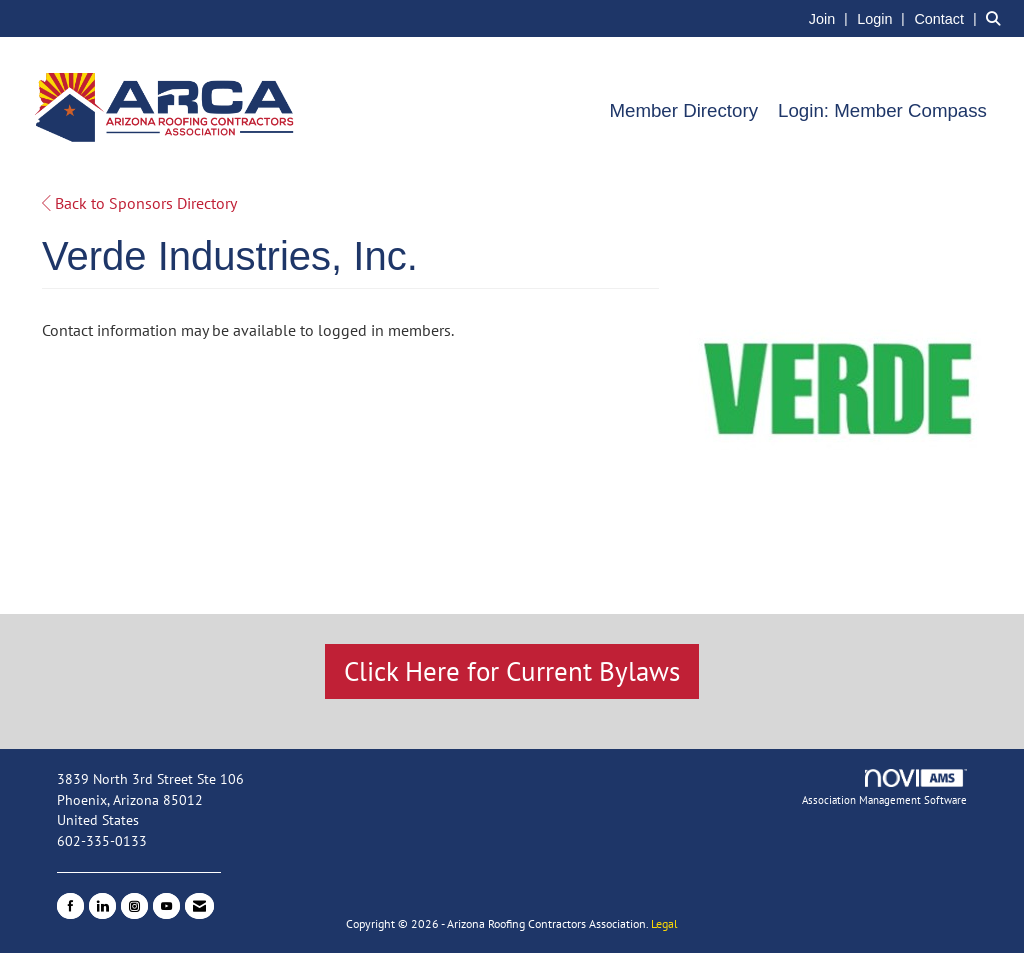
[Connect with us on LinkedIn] (102, 906)
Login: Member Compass (882, 110)
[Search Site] (997, 18)
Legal (664, 923)
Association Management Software (884, 788)
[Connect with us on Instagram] (134, 906)
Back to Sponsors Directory (139, 203)
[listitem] (831, 18)
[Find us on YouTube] (166, 906)
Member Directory (683, 110)
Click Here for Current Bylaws (512, 671)
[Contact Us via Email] (199, 906)
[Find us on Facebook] (70, 906)
